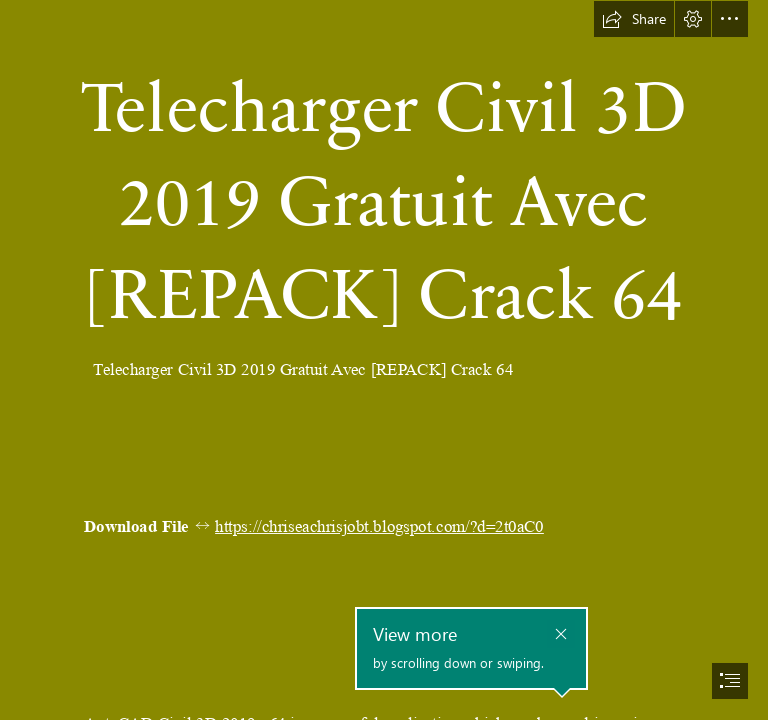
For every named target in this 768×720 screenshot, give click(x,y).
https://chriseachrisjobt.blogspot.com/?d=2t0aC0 (379, 526)
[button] (634, 19)
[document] (384, 360)
